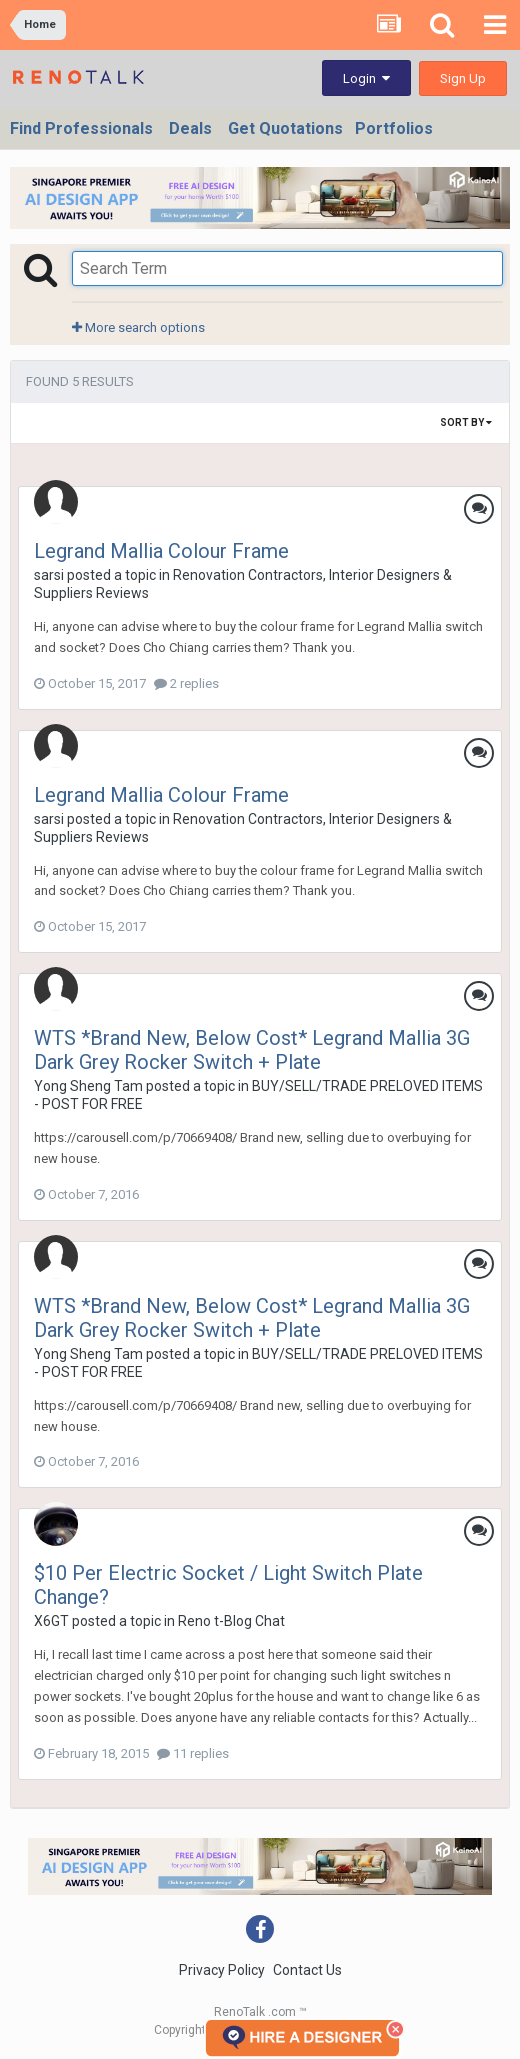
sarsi (49, 575)
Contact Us (307, 1970)
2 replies (186, 683)
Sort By (466, 422)
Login (366, 78)
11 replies (193, 1753)
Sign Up (463, 78)
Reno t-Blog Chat (231, 1621)
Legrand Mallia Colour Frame (161, 551)
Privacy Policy (222, 1970)
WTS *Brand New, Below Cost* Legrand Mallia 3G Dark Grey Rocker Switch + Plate (252, 1050)
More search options (138, 327)
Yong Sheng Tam (88, 1086)
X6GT (51, 1621)
